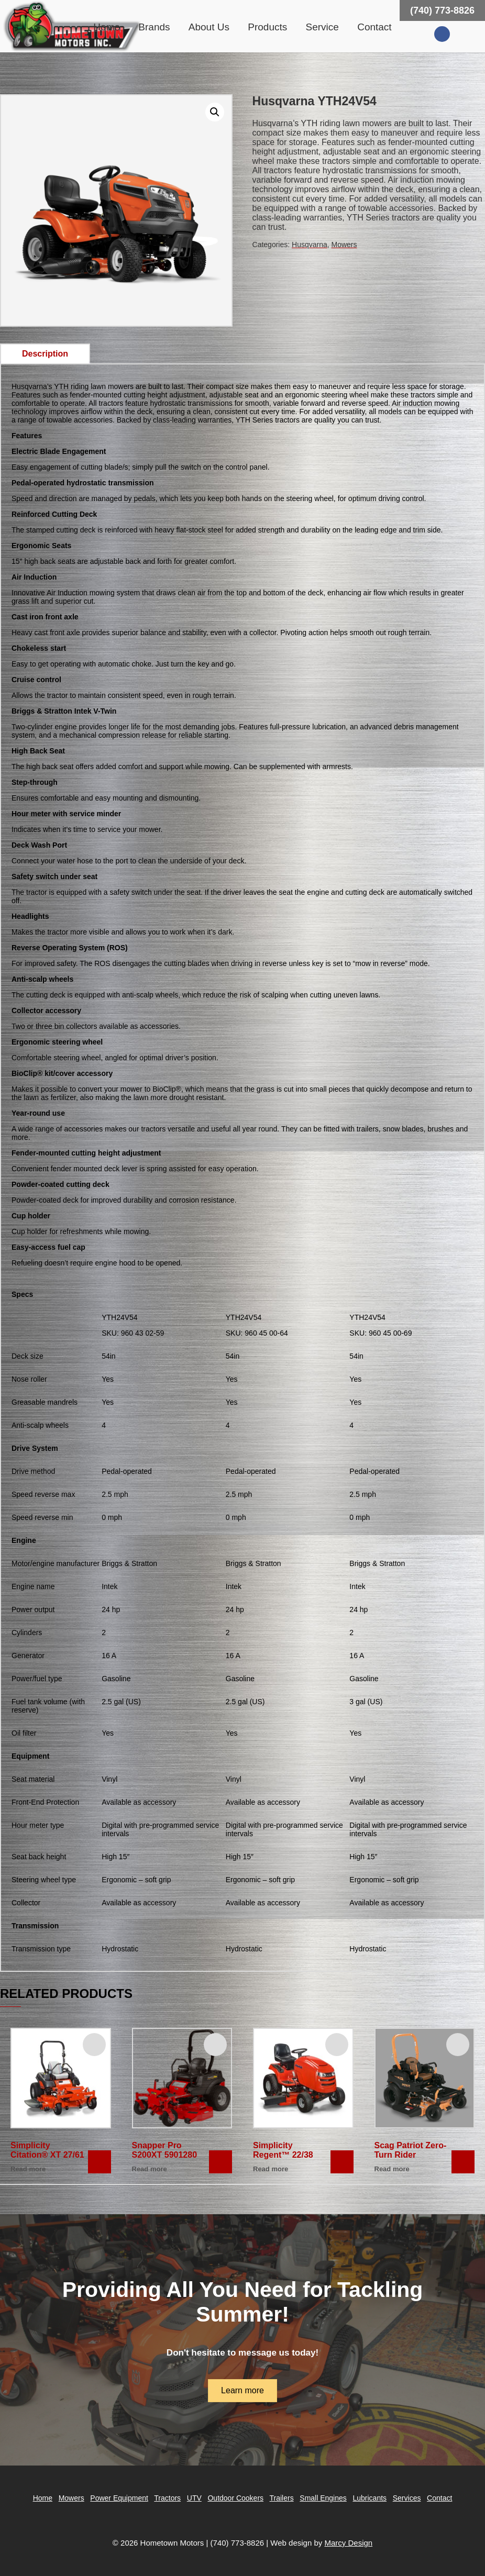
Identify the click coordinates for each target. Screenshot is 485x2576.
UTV (194, 2498)
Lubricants (369, 2498)
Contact (374, 26)
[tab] (45, 353)
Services (407, 2498)
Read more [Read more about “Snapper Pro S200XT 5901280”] (149, 2169)
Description (45, 353)
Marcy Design (348, 2542)
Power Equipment (119, 2498)
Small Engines (323, 2498)
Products (267, 26)
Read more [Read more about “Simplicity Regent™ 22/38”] (270, 2169)
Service (322, 26)
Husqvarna (309, 244)
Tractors (167, 2498)
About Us (209, 26)
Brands (154, 26)
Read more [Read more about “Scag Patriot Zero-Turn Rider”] (392, 2169)
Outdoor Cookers (235, 2498)
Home (106, 26)
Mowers (344, 244)
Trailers (281, 2498)
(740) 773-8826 (442, 10)
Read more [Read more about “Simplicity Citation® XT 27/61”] (28, 2169)
